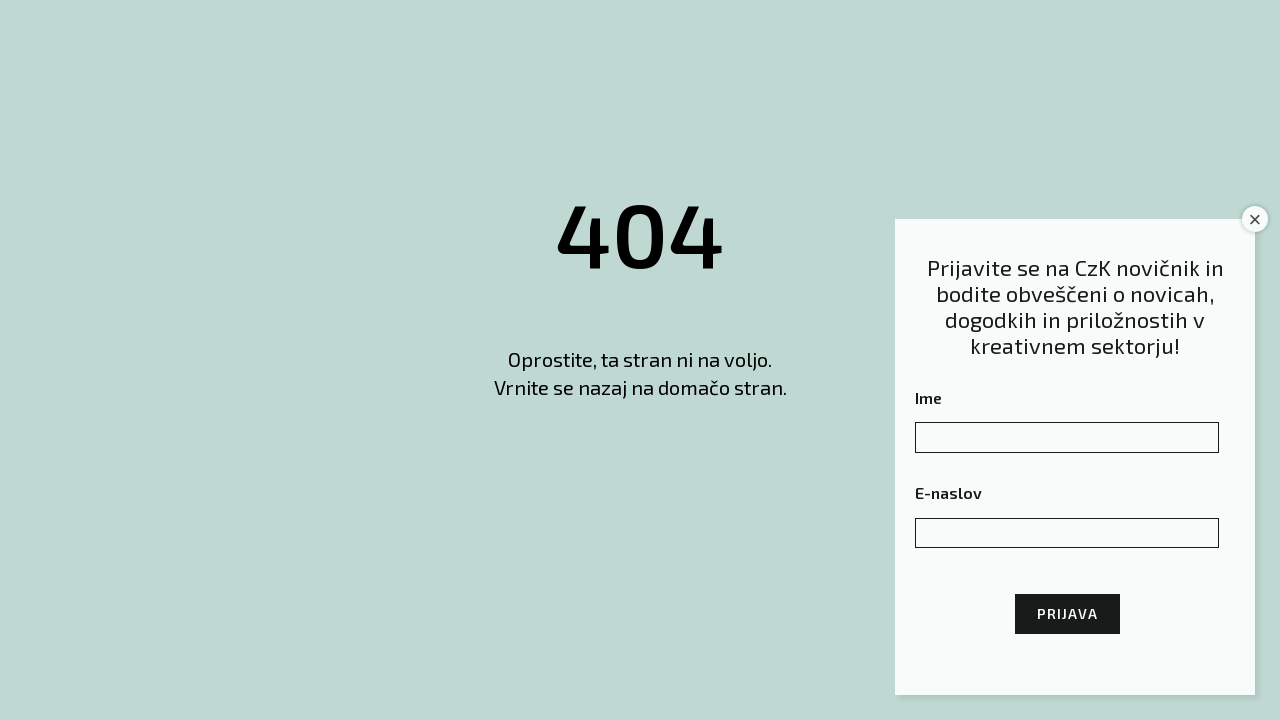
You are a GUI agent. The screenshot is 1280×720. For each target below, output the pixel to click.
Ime (928, 397)
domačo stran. (722, 387)
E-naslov (948, 492)
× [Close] (1255, 219)
